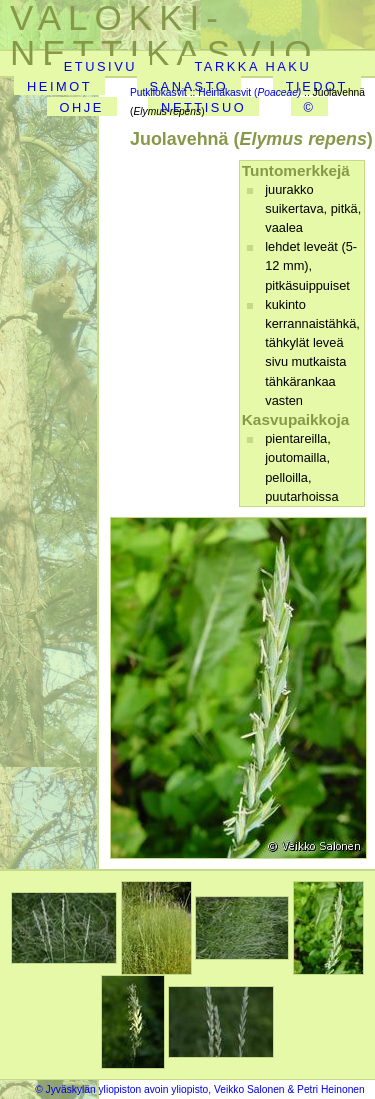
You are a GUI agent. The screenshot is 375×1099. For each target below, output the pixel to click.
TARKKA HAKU (252, 66)
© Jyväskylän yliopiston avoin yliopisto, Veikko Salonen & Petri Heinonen (200, 1089)
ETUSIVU (100, 66)
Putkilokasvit (158, 92)
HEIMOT (59, 86)
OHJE (81, 107)
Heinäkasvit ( (249, 92)
